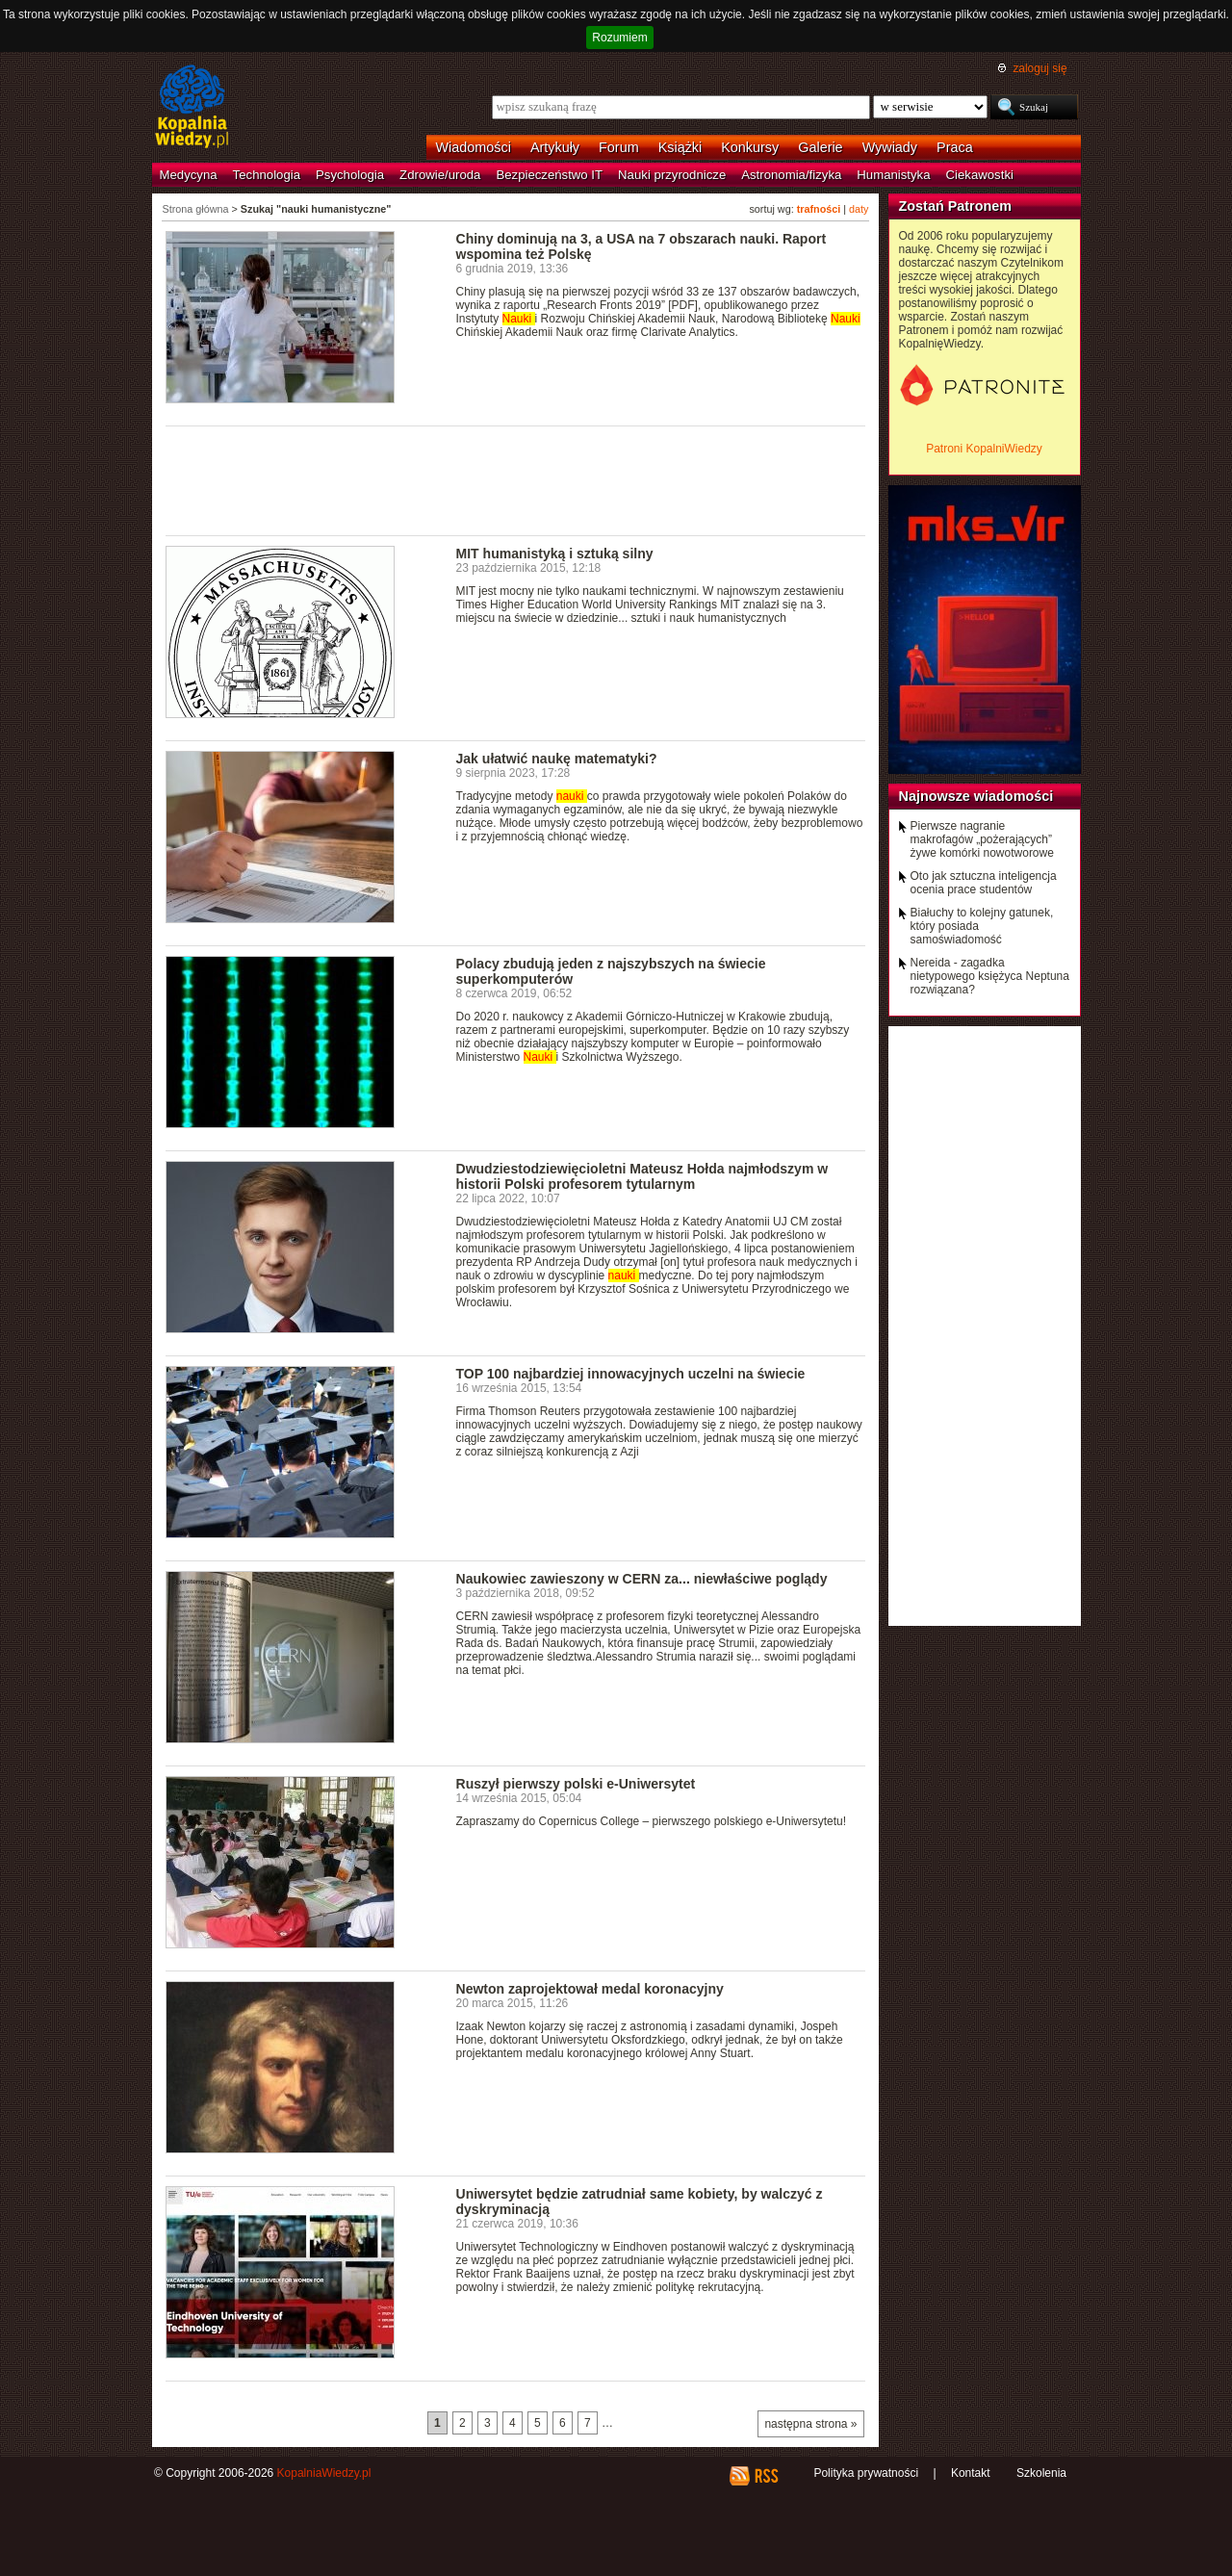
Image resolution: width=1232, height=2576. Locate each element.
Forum (619, 147)
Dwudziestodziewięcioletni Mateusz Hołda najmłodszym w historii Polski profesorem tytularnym (642, 1176)
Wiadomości (473, 147)
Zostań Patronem (956, 206)
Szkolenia (1041, 2473)
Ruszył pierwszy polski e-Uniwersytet (576, 1783)
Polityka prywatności (865, 2473)
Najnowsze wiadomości (976, 796)
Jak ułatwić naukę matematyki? (556, 758)
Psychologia (350, 174)
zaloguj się (1039, 68)
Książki (680, 147)
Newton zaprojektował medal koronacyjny (590, 1988)
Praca (955, 147)
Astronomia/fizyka (791, 174)
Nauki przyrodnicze (672, 174)
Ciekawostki (980, 174)
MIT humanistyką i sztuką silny (555, 553)
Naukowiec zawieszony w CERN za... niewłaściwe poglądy (642, 1578)
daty (858, 209)
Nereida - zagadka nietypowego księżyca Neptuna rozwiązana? (990, 976)
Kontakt (970, 2473)
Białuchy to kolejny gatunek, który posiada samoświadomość (982, 926)
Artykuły (554, 147)
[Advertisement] (516, 479)
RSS (766, 2476)
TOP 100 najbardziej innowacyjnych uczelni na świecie (631, 1373)
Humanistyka (893, 174)
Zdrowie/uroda (439, 174)
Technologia (266, 174)
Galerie (820, 147)
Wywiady (889, 147)
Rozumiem (619, 37)
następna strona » (810, 2424)
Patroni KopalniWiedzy (984, 448)
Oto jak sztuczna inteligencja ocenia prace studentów (984, 882)
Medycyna (189, 174)
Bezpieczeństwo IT (549, 174)
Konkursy (750, 147)
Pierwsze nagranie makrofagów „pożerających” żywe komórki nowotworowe (982, 839)
